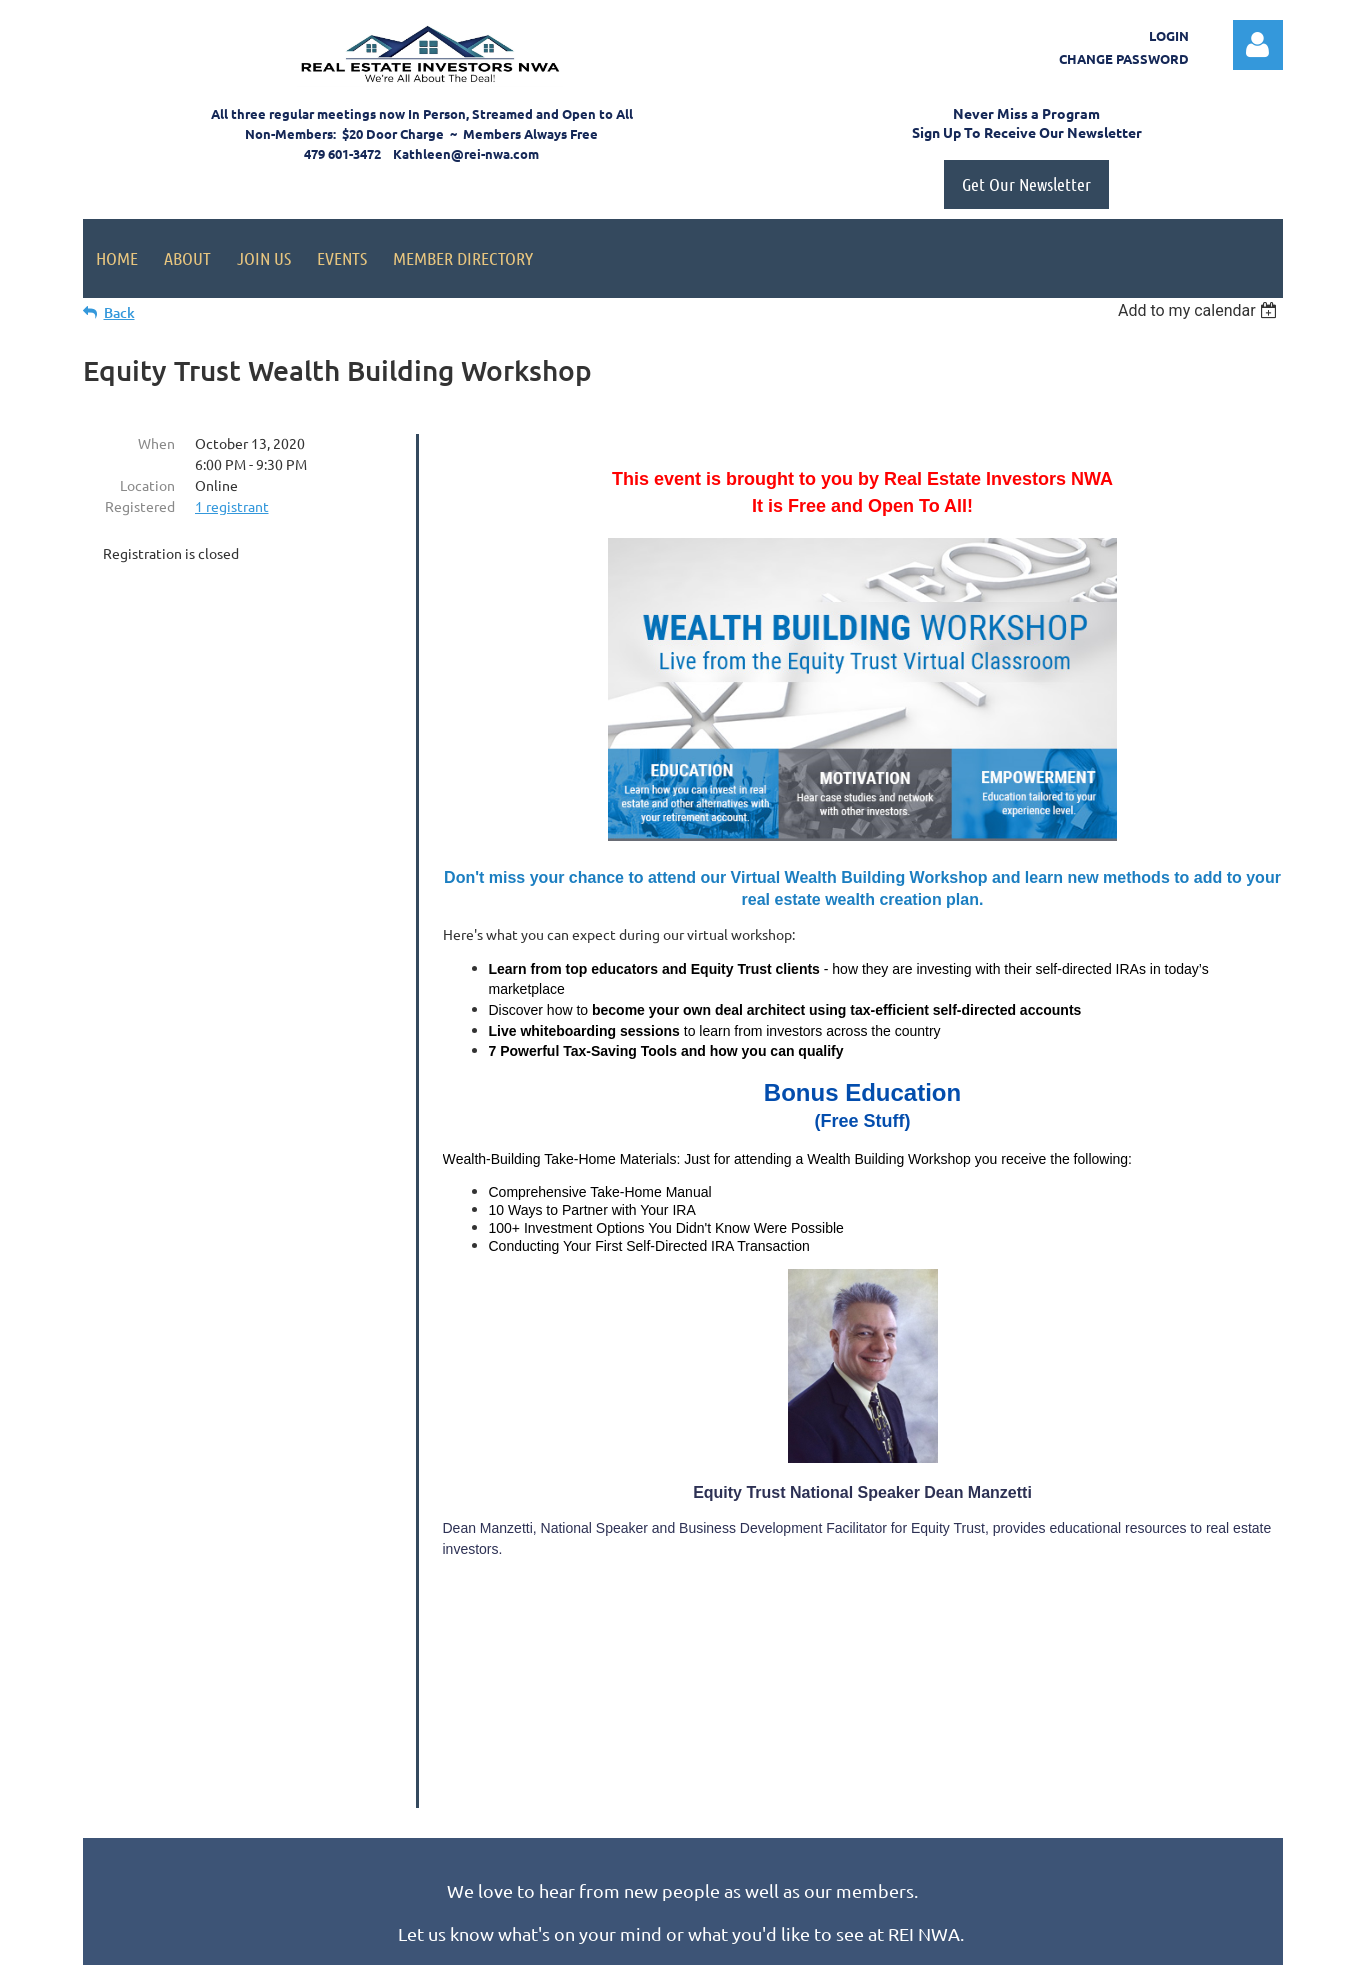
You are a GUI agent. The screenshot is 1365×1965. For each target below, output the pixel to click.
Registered (140, 506)
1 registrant (232, 506)
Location (147, 485)
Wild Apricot (1044, 1940)
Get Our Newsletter (1026, 184)
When (156, 443)
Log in (1258, 45)
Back (119, 312)
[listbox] (1200, 310)
